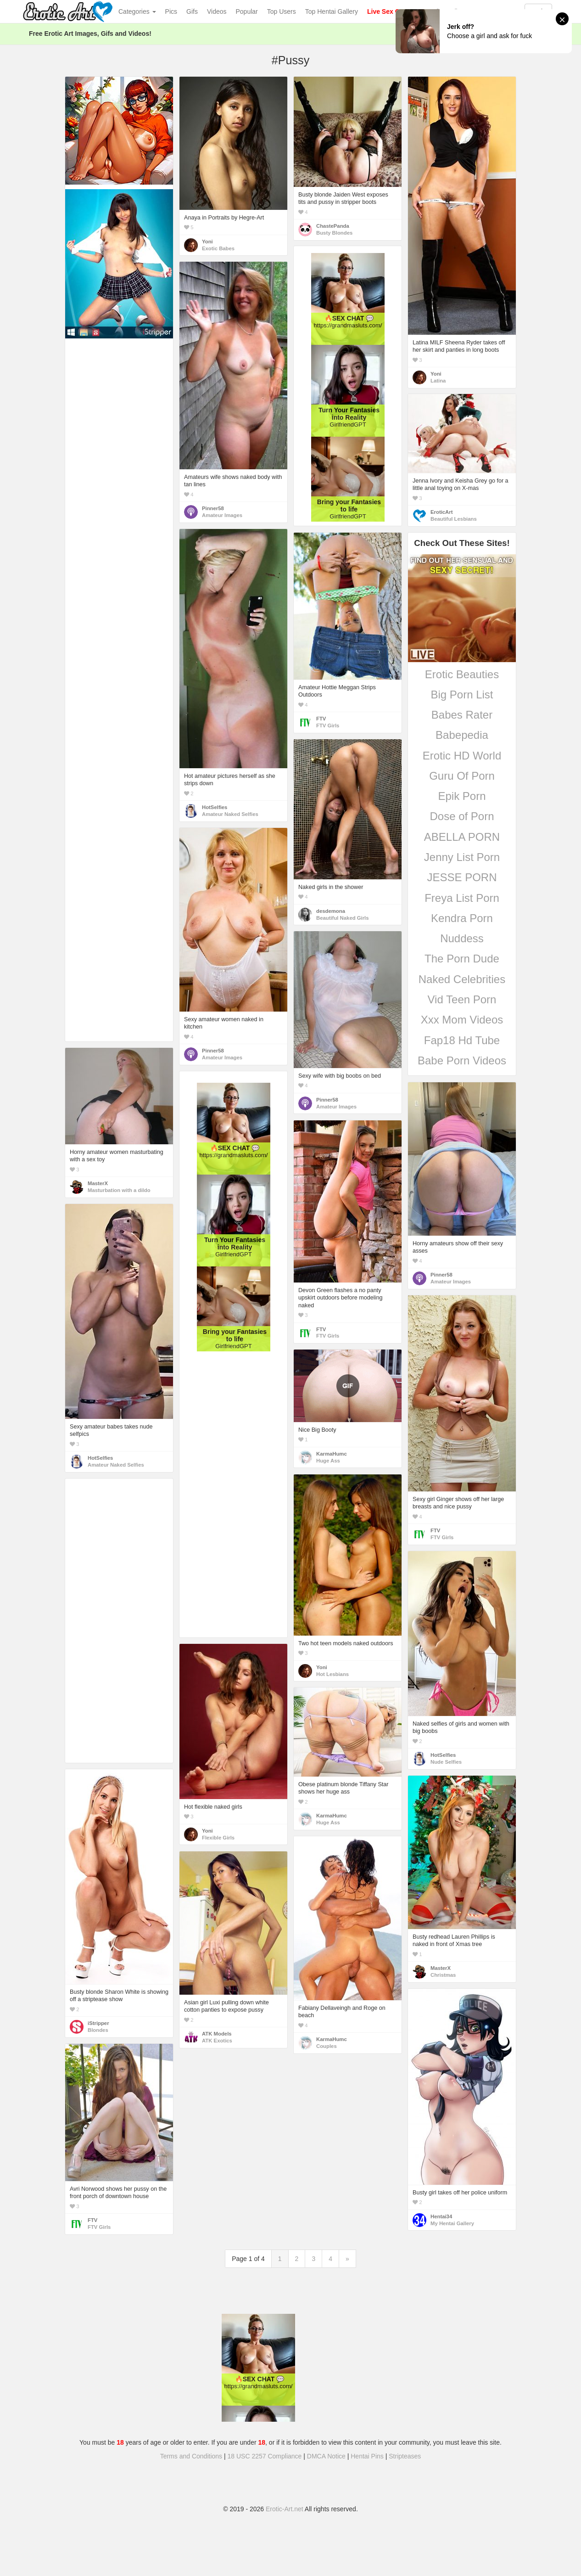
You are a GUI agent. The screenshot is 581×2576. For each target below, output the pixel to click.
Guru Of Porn (462, 776)
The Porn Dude (462, 958)
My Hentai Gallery (452, 2223)
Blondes (98, 2030)
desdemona (330, 911)
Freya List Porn (462, 898)
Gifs (192, 11)
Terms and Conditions (191, 2456)
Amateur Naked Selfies (230, 814)
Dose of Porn (462, 816)
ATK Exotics (217, 2040)
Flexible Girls (218, 1837)
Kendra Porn (462, 918)
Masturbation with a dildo (119, 1190)
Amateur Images (222, 515)
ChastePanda (332, 226)
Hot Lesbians (332, 1674)
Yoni (207, 241)
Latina (438, 380)
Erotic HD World (462, 755)
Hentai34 (441, 2216)
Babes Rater (461, 715)
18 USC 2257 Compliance (265, 2456)
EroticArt (441, 512)
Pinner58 (213, 508)
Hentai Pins (367, 2456)
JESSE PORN (462, 877)
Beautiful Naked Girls (342, 918)
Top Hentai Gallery (331, 11)
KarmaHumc (331, 1454)
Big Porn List (461, 694)
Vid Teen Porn (462, 999)
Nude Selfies (446, 1762)
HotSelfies (214, 807)
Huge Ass (328, 1460)
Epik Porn (462, 796)
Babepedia (462, 735)
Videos (217, 11)
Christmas (443, 1975)
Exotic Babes (218, 248)
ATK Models (217, 2033)
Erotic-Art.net (284, 2509)
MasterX (98, 1183)
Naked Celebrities (462, 979)
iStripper (98, 2023)
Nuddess (462, 938)
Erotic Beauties (462, 674)
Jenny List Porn (462, 857)
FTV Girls (327, 725)
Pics (171, 11)
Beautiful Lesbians (453, 519)
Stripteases (405, 2456)
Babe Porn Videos (462, 1060)
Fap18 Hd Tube (462, 1040)
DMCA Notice (326, 2456)
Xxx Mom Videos (462, 1019)
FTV (321, 718)
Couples (326, 2046)
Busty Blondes (334, 233)
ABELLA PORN (462, 837)
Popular (247, 11)
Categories (137, 11)
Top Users (281, 11)
